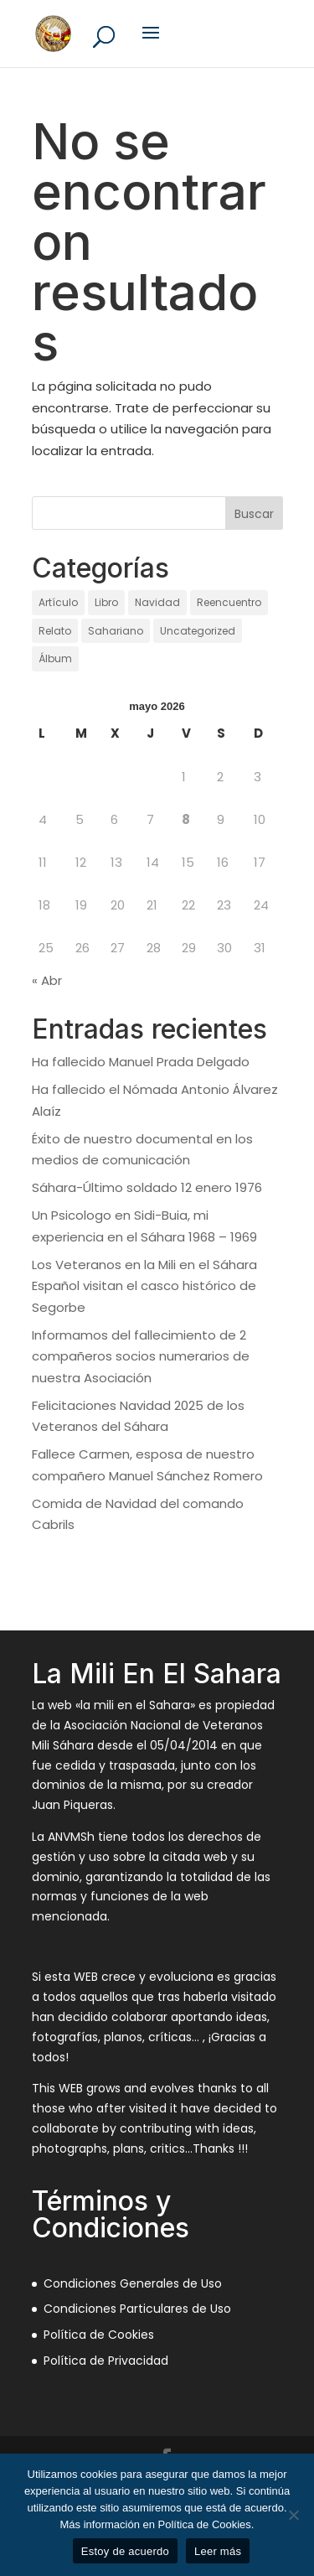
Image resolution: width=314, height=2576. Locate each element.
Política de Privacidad (106, 2360)
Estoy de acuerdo (125, 2551)
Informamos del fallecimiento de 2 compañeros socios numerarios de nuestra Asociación (141, 1356)
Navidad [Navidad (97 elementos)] (157, 602)
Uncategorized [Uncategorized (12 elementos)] (197, 631)
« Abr (47, 980)
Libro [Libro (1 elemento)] (106, 602)
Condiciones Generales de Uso (133, 2283)
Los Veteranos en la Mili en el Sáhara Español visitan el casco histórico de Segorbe (144, 1286)
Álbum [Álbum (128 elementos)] (55, 658)
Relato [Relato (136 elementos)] (55, 631)
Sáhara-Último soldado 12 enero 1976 (147, 1187)
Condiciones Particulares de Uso (137, 2308)
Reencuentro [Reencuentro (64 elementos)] (229, 602)
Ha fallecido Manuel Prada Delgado (141, 1061)
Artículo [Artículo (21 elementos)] (58, 602)
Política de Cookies (99, 2334)
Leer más (217, 2551)
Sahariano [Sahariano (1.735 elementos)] (115, 631)
